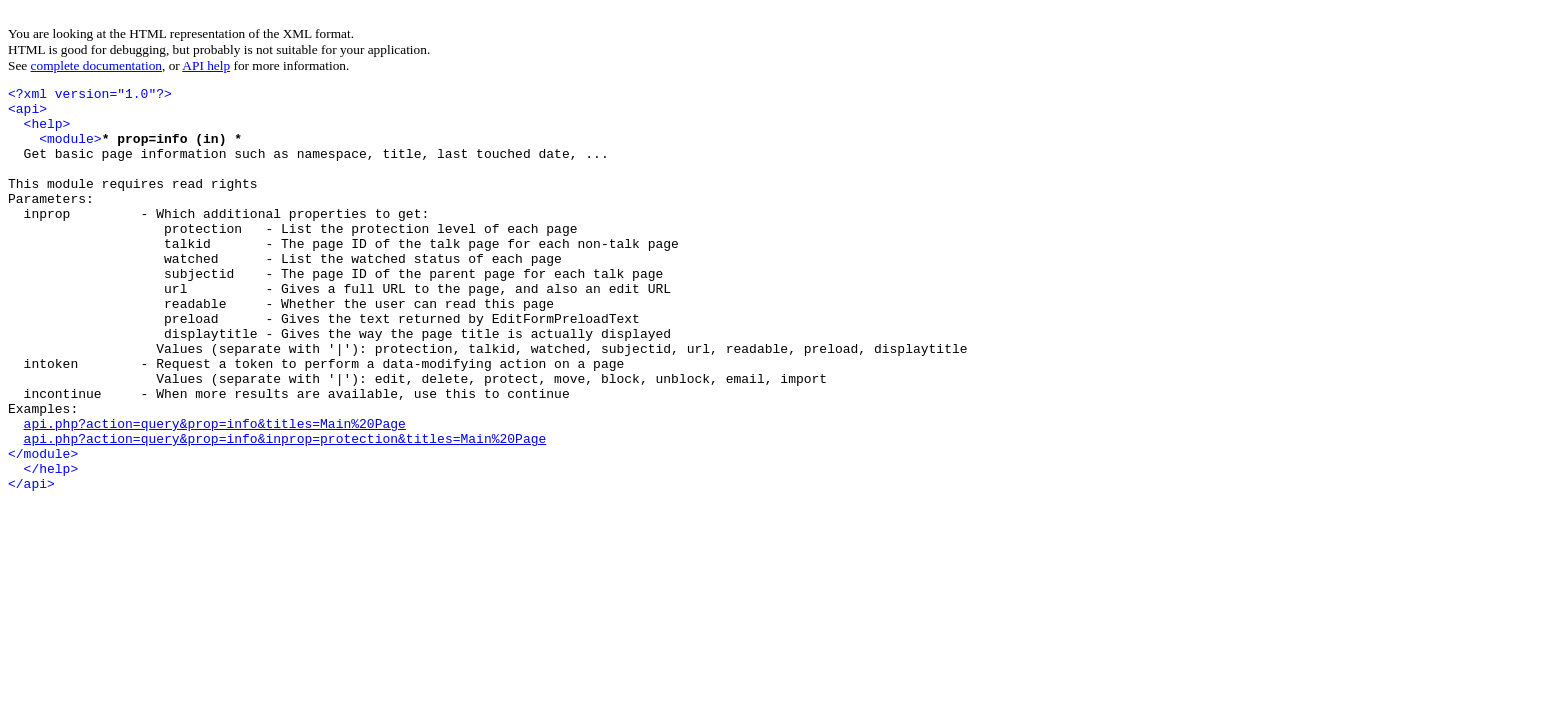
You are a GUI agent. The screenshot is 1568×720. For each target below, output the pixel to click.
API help (206, 65)
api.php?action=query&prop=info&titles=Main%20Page (215, 492)
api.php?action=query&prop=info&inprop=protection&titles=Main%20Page (285, 510)
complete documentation (96, 65)
